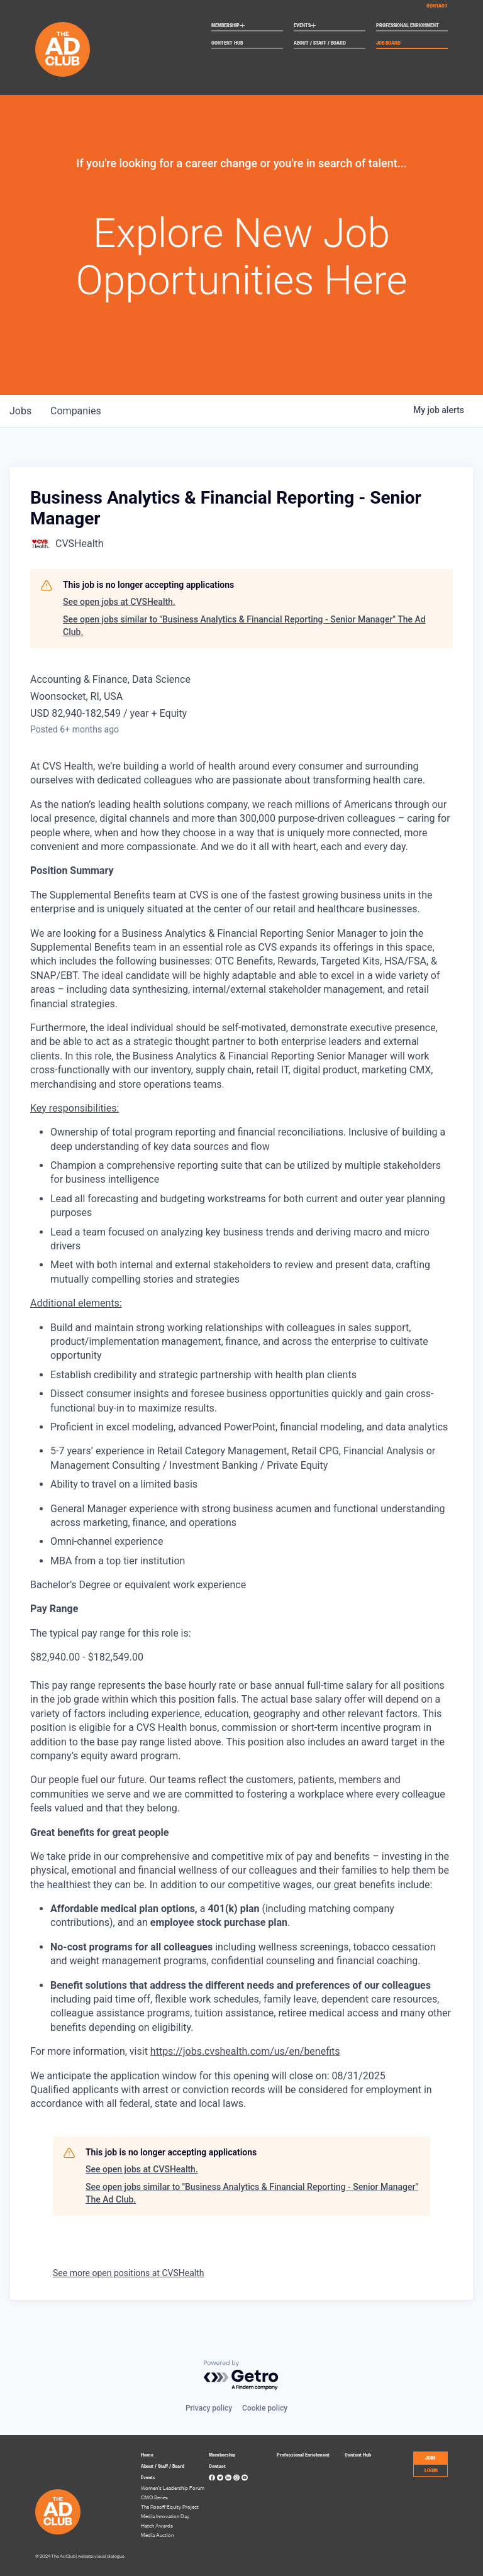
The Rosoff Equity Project (170, 2506)
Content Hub (227, 43)
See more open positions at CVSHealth (128, 2273)
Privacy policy (209, 2408)
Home (147, 2454)
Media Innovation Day (165, 2516)
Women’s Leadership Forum (172, 2487)
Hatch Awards (157, 2525)
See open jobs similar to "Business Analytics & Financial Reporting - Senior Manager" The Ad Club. (244, 625)
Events (305, 26)
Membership (228, 26)
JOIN (430, 2457)
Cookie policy (264, 2408)
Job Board (388, 43)
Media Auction (157, 2535)
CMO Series (154, 2497)
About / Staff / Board (320, 43)
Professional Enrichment (407, 25)
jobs (21, 411)
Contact (437, 5)
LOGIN (431, 2469)
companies (77, 411)
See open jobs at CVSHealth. (119, 602)
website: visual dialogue (101, 2556)
